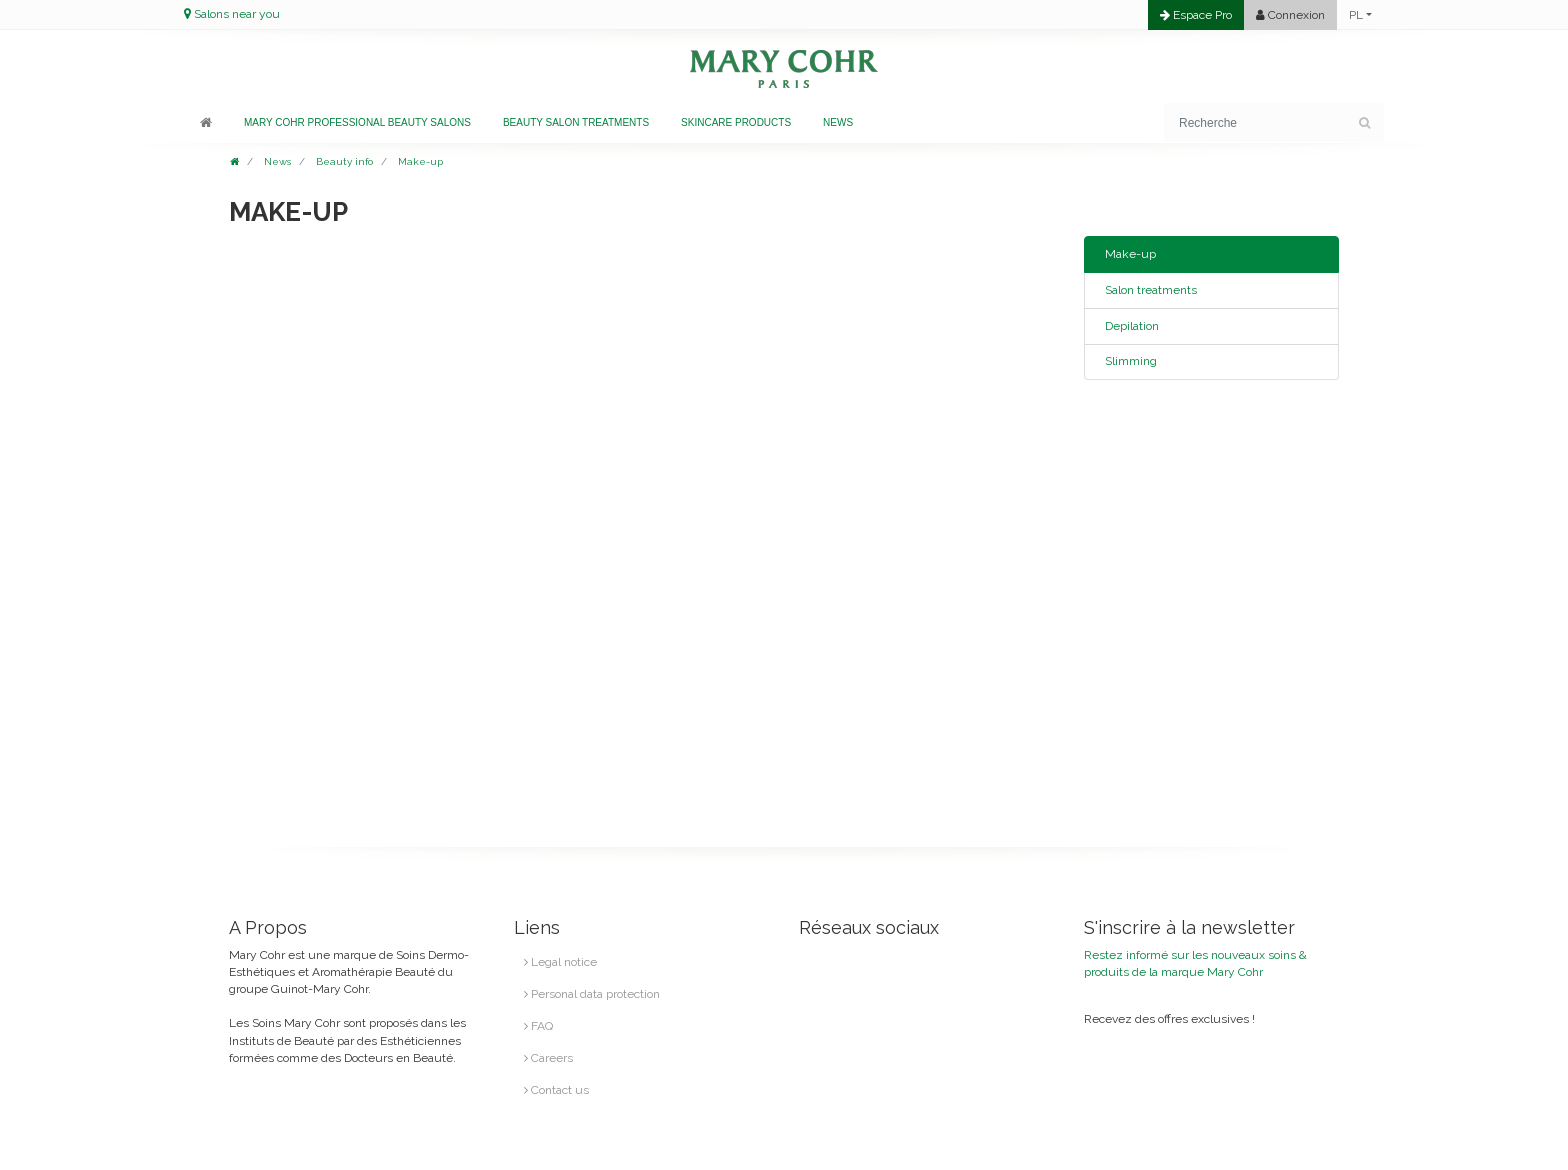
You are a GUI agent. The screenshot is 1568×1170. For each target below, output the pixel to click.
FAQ (538, 1026)
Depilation (1132, 326)
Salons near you (237, 14)
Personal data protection (592, 994)
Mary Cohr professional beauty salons (357, 122)
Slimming (1131, 361)
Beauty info (344, 161)
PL (1356, 15)
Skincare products (736, 122)
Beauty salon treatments (576, 122)
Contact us (556, 1090)
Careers (548, 1058)
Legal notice (560, 962)
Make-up (420, 161)
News (838, 122)
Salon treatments (1151, 290)
